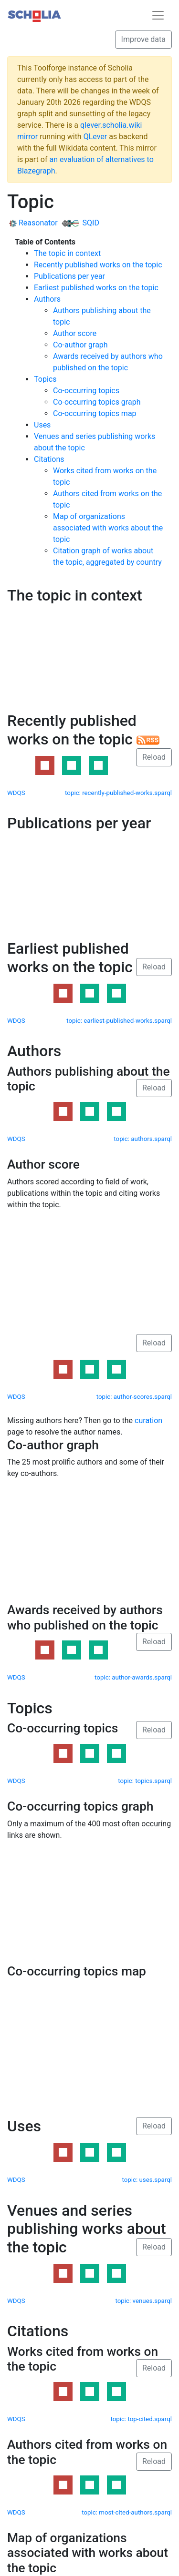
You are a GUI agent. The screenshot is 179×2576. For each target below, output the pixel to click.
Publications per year (69, 276)
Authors (47, 299)
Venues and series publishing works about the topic (86, 2228)
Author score (74, 333)
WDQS (16, 792)
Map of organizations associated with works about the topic (108, 528)
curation (148, 1420)
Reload (154, 757)
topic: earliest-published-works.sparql (119, 1020)
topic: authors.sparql (143, 1138)
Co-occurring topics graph (96, 402)
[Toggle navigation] (158, 15)
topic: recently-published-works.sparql (118, 792)
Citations (49, 459)
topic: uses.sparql (147, 2179)
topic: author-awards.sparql (133, 1677)
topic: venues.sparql (144, 2300)
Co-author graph (80, 344)
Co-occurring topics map (95, 413)
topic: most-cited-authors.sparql (127, 2512)
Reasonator (33, 222)
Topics (45, 379)
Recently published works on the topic (98, 264)
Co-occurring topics (86, 390)
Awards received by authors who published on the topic (85, 1617)
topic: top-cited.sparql (141, 2419)
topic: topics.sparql (145, 1780)
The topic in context (67, 253)
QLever (95, 136)
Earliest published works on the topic (96, 287)
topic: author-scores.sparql (134, 1396)
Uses (42, 424)
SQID (80, 222)
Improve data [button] (143, 39)
